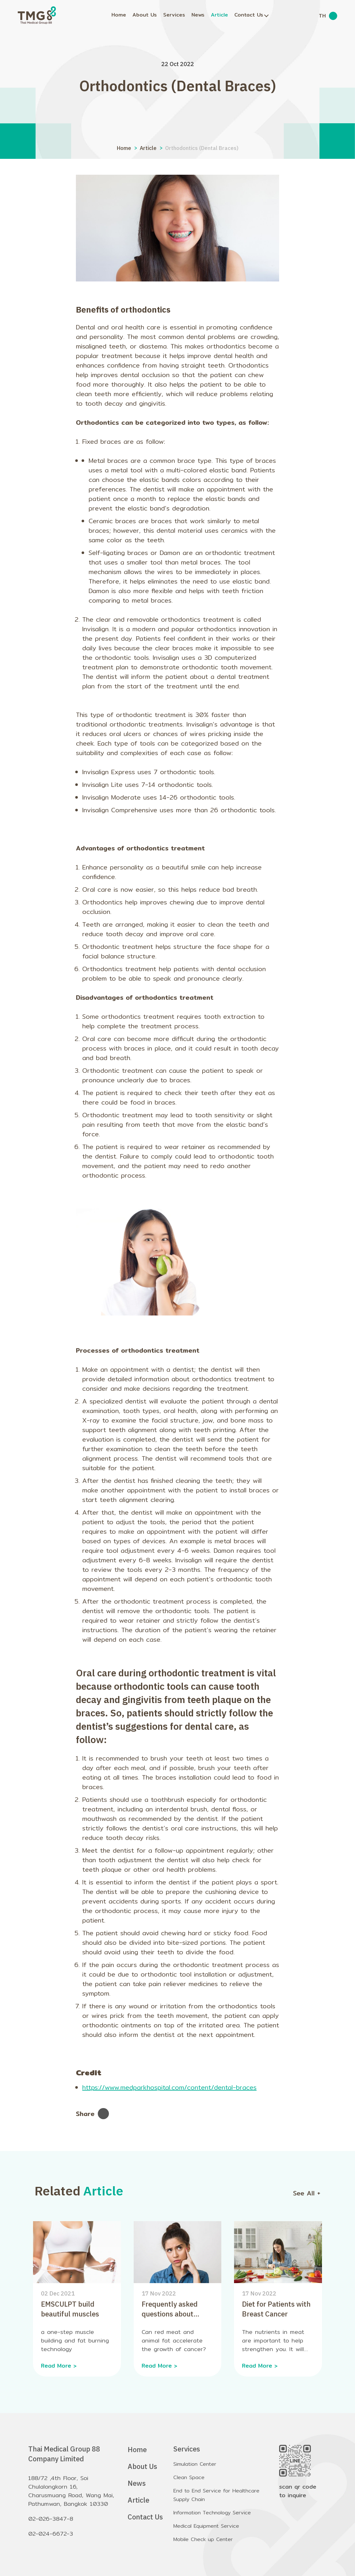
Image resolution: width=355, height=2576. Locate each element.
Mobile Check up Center (203, 2539)
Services (174, 15)
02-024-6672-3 (50, 2533)
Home (118, 15)
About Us (144, 15)
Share (92, 2113)
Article (219, 15)
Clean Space (188, 2477)
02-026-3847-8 (50, 2518)
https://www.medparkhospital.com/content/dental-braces (169, 2087)
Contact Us (248, 15)
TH (322, 16)
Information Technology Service (212, 2513)
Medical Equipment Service (206, 2526)
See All (306, 2193)
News (197, 15)
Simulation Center (194, 2464)
